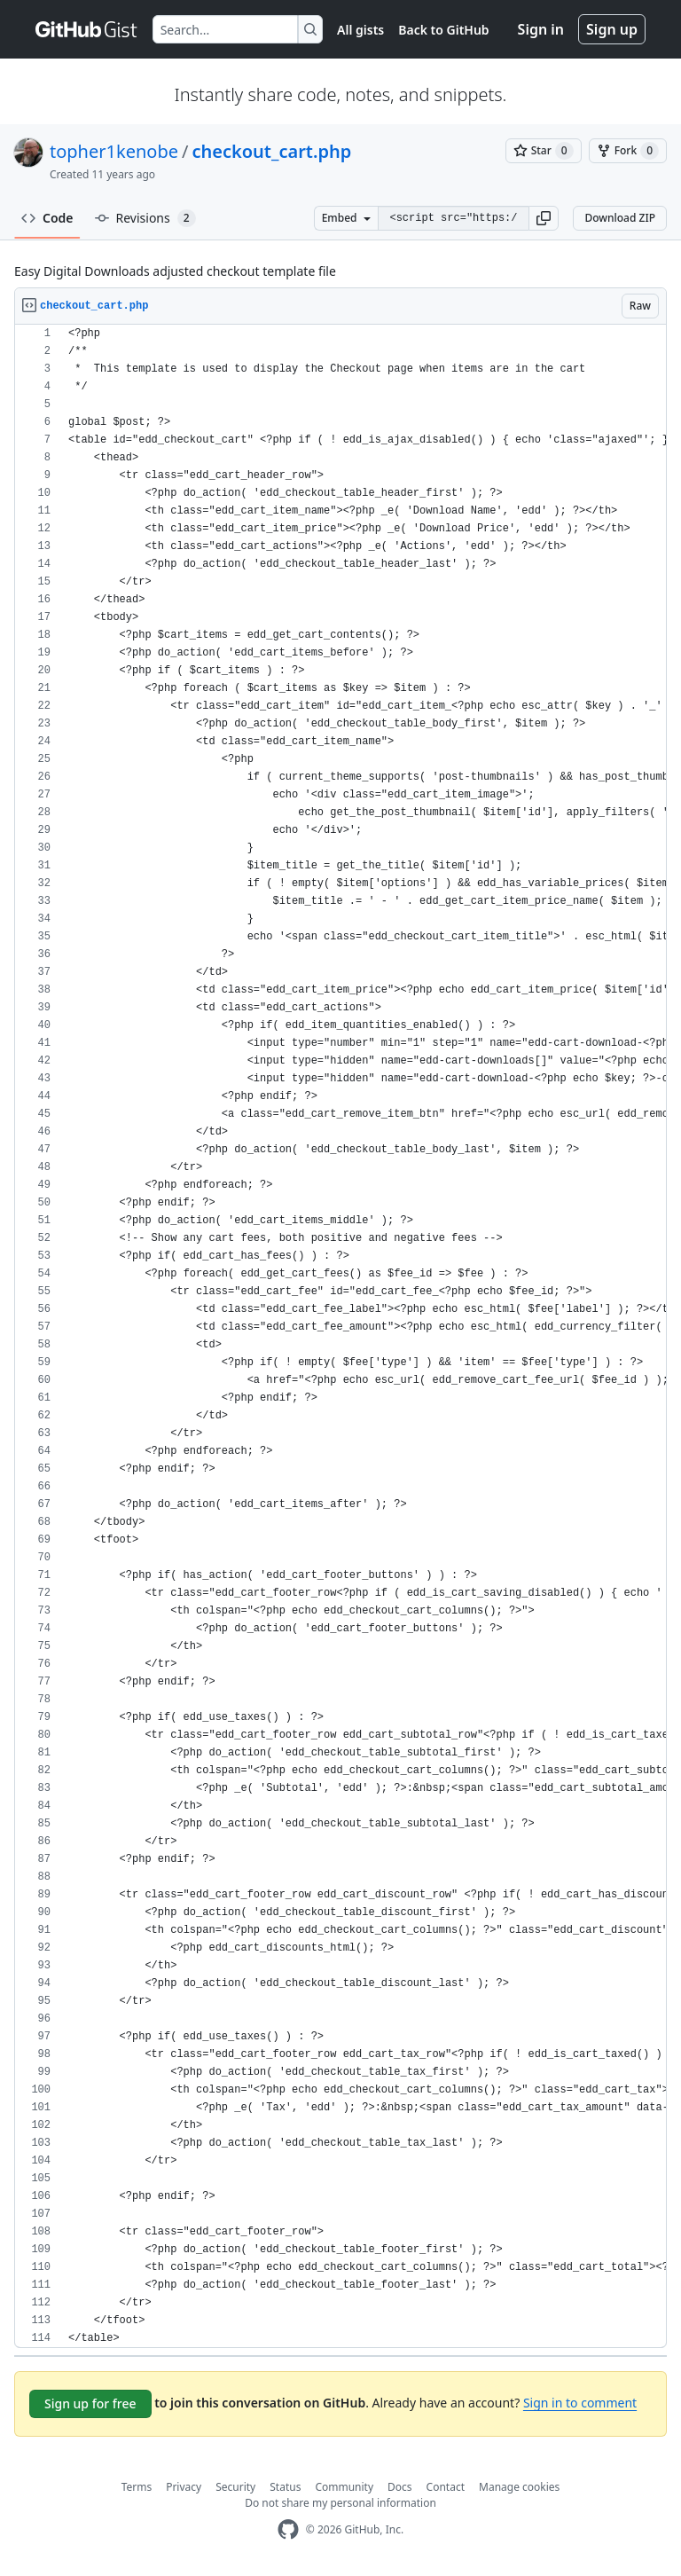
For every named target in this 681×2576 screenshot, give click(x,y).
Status (285, 2486)
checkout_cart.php (271, 151)
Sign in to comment (580, 2402)
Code (47, 217)
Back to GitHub (443, 29)
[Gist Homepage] (86, 29)
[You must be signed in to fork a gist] (628, 150)
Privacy (183, 2486)
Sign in (541, 29)
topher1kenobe (114, 151)
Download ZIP (619, 217)
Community (344, 2486)
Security (235, 2486)
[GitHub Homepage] (288, 2529)
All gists (360, 29)
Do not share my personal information (340, 2502)
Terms (137, 2486)
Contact (446, 2486)
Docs (399, 2486)
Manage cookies (519, 2486)
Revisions (145, 218)
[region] (340, 1336)
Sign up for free (90, 2403)
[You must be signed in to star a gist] (543, 150)
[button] (543, 218)
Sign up (612, 29)
